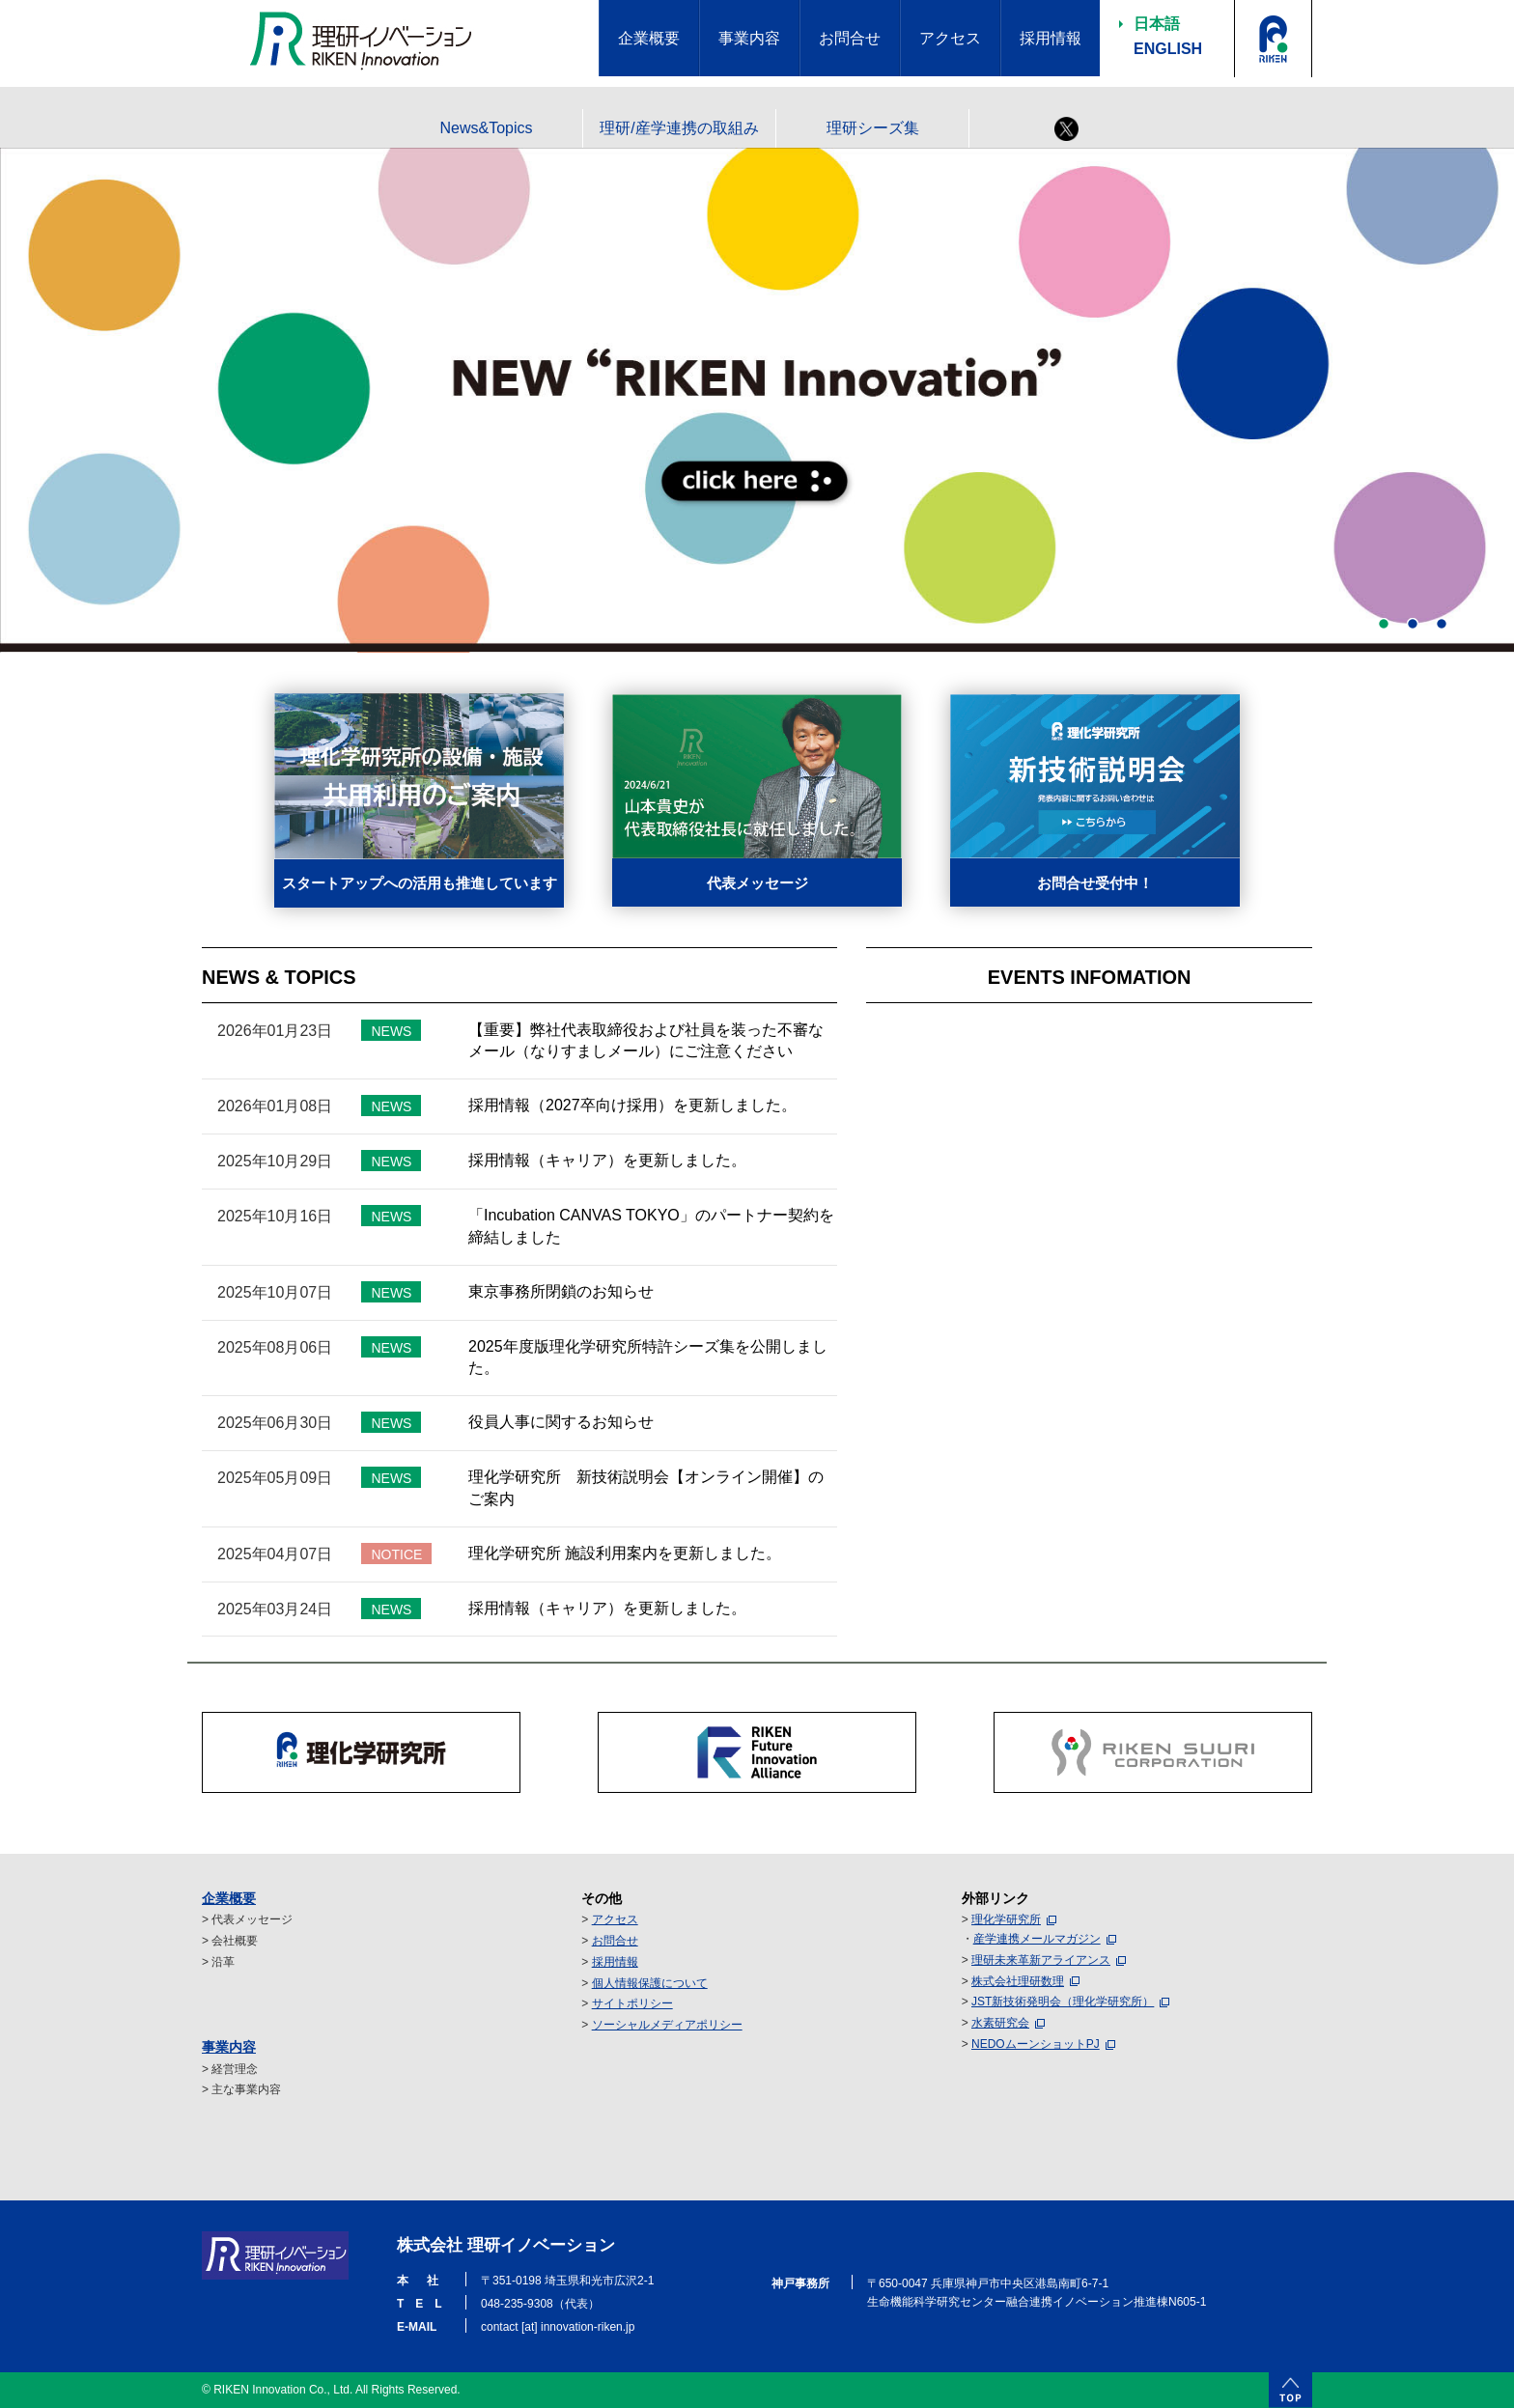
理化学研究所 (1006, 1919)
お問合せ (615, 1940)
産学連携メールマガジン (1037, 1939)
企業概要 (229, 1898)
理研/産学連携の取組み (679, 128)
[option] (757, 401)
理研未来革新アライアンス (1040, 1960)
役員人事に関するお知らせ (561, 1422)
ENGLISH (1168, 49)
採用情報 (615, 1962)
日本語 (1157, 23)
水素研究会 (1000, 2023)
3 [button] (1441, 623)
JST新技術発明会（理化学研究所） (1062, 2001)
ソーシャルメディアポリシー (667, 2024)
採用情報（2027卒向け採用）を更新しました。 (632, 1105)
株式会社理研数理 (1017, 1981)
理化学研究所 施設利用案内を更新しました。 (624, 1553)
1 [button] (1383, 623)
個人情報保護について (650, 1983)
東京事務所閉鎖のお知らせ (561, 1291)
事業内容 (229, 2047)
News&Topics (485, 128)
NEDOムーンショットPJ (1035, 2044)
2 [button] (1412, 623)
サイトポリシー (632, 2003)
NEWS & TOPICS (279, 977)
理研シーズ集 (873, 128)
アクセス (615, 1919)
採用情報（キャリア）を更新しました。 (607, 1160)
